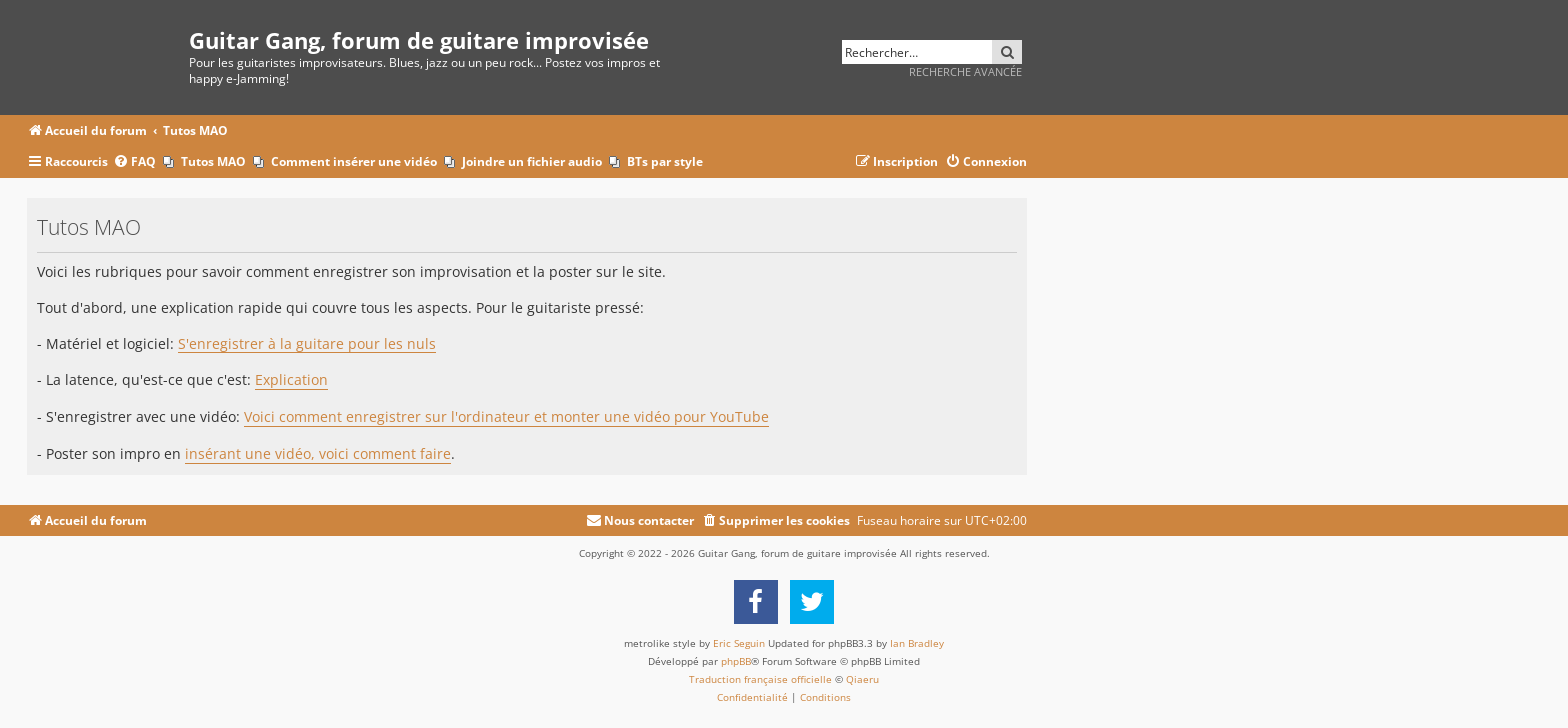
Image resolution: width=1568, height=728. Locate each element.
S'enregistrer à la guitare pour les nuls (307, 344)
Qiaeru (862, 679)
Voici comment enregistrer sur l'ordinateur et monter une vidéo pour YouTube (506, 417)
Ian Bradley (917, 643)
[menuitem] (134, 162)
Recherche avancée (965, 71)
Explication (291, 380)
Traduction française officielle (760, 679)
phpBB (736, 661)
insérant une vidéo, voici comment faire (318, 454)
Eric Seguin (739, 643)
